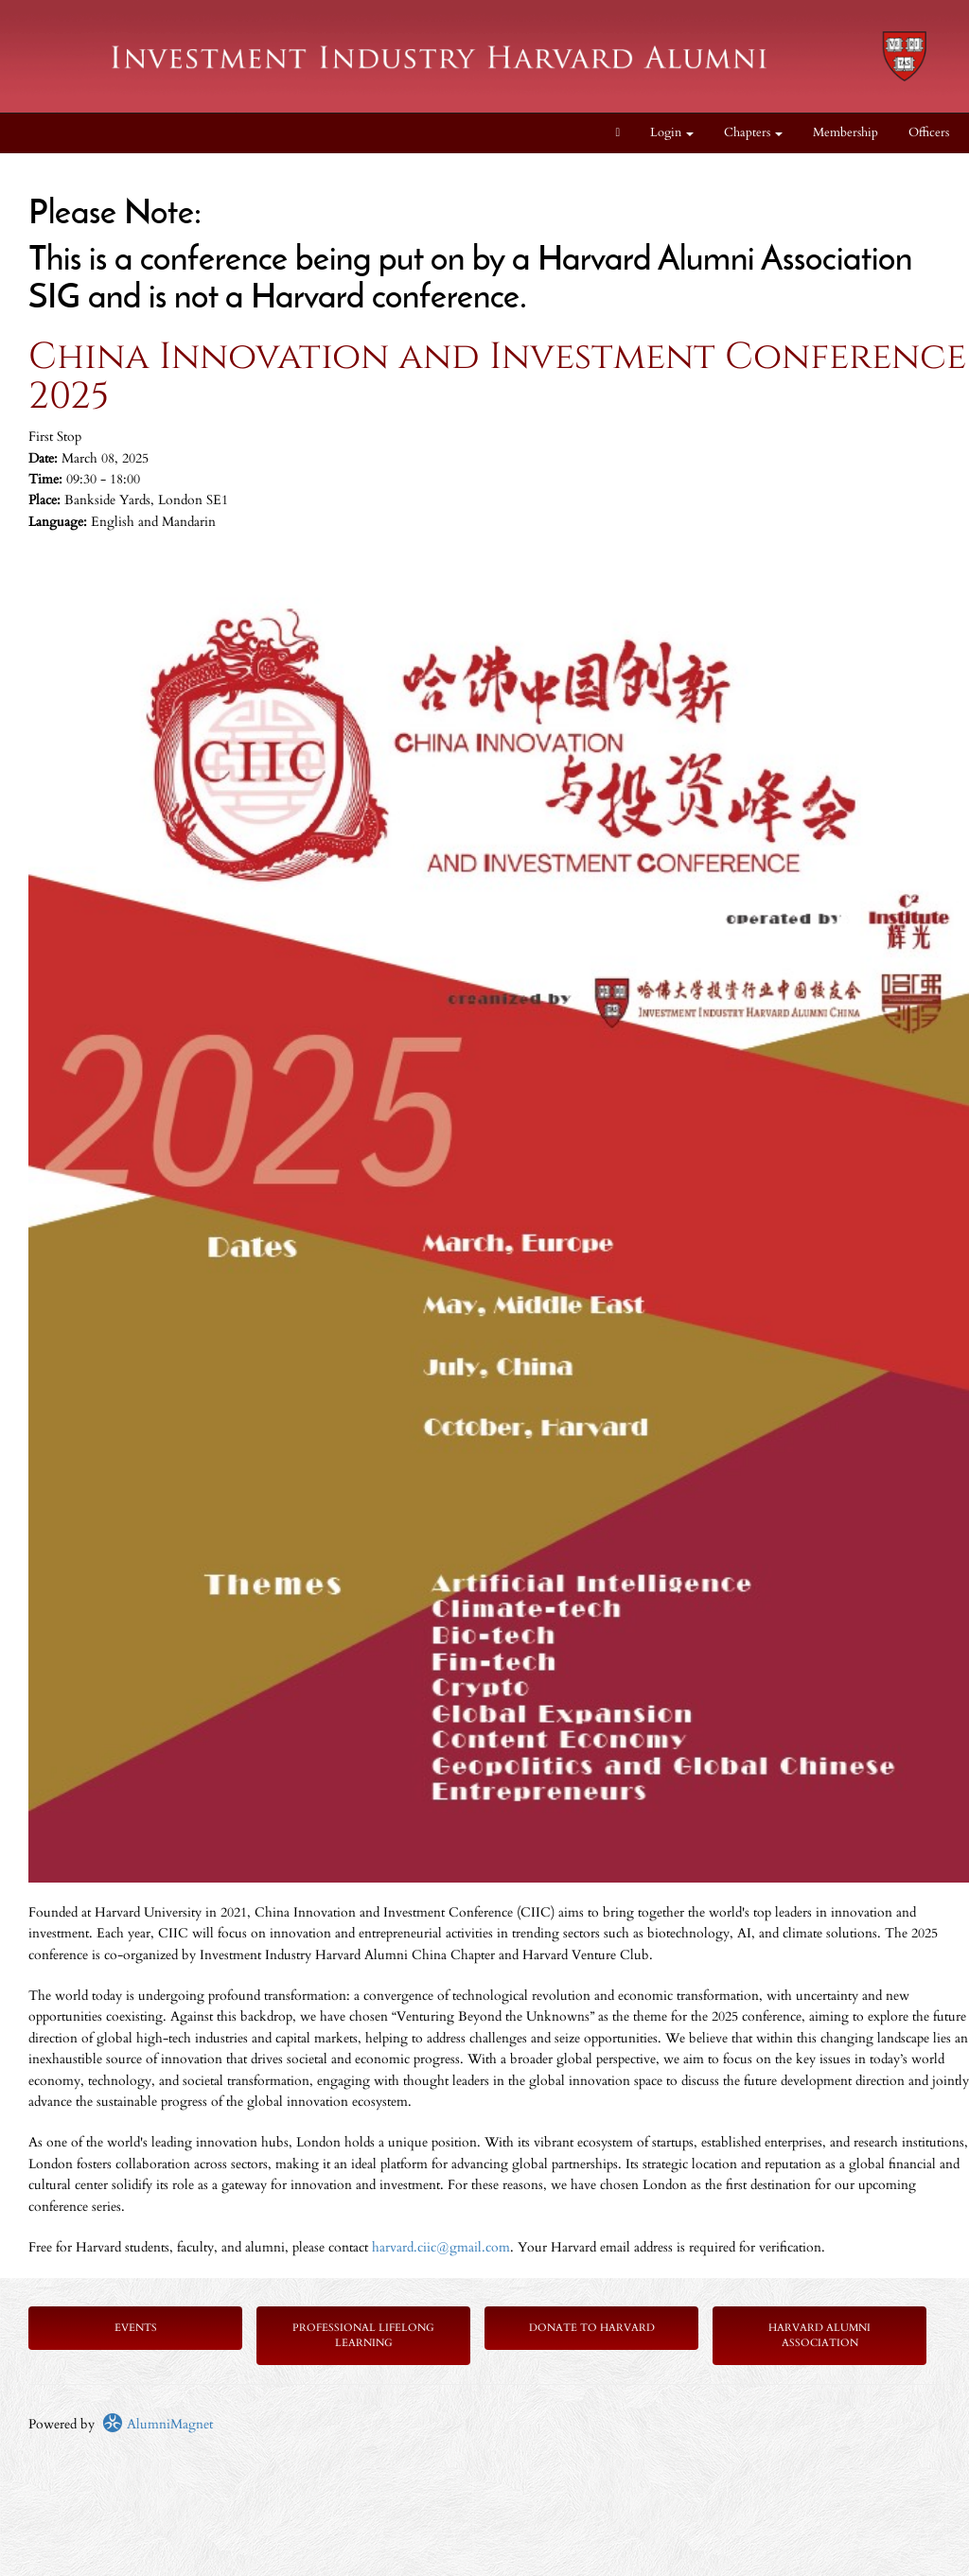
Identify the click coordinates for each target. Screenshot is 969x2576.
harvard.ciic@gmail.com (441, 2247)
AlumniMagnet (157, 2424)
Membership (845, 133)
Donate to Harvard (592, 2328)
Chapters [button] (753, 133)
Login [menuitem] (672, 133)
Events (136, 2328)
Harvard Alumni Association (819, 2335)
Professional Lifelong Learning (363, 2335)
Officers (928, 133)
